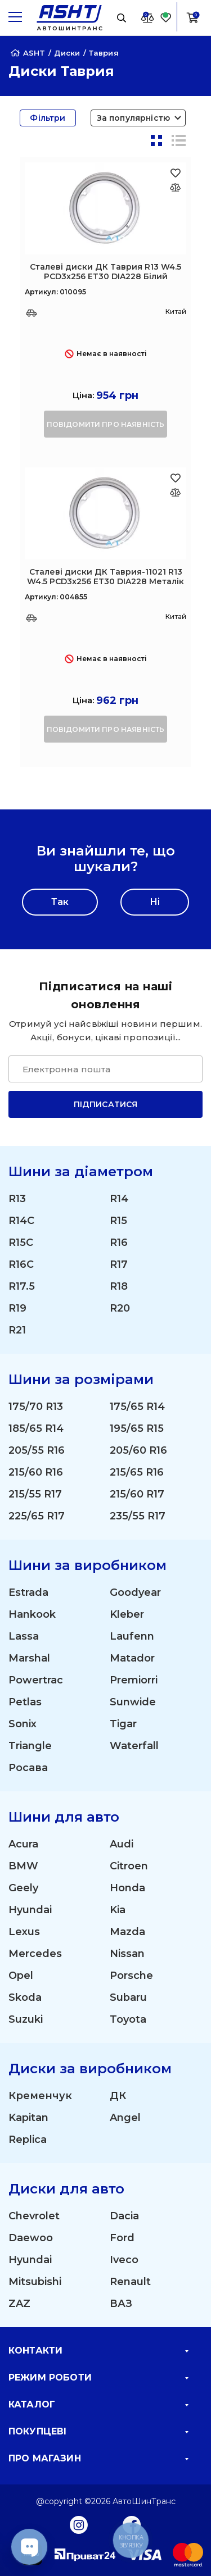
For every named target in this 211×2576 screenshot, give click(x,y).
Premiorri (134, 1680)
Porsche (131, 1975)
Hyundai (30, 1910)
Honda (127, 1888)
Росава (28, 1768)
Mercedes (35, 1953)
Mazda (127, 1932)
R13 (17, 1199)
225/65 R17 (36, 1516)
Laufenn (132, 1636)
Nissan (127, 1953)
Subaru (128, 1997)
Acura (23, 1844)
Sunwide (133, 1702)
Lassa (23, 1636)
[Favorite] (166, 17)
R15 (118, 1220)
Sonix (22, 1724)
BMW (23, 1866)
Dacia (124, 2216)
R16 (119, 1242)
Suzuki (25, 2019)
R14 (119, 1199)
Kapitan (28, 2117)
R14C (21, 1220)
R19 (17, 1308)
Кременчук (40, 2096)
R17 (119, 1264)
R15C (20, 1242)
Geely (23, 1888)
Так (60, 901)
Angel (125, 2117)
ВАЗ (121, 2303)
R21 (17, 1330)
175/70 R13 (35, 1406)
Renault (130, 2281)
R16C (21, 1264)
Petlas (25, 1702)
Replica (27, 2139)
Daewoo (30, 2238)
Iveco (124, 2260)
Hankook (32, 1614)
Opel (20, 1975)
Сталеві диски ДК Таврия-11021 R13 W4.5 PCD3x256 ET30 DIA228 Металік (105, 576)
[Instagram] (79, 2524)
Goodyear (135, 1592)
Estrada (28, 1592)
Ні (155, 901)
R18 (119, 1286)
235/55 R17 (137, 1516)
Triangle (30, 1746)
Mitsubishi (34, 2281)
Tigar (123, 1724)
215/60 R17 (137, 1494)
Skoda (25, 1997)
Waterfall (134, 1746)
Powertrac (35, 1680)
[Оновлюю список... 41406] (175, 187)
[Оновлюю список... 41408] (175, 492)
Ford (122, 2238)
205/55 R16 (36, 1450)
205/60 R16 (138, 1450)
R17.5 (21, 1286)
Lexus (24, 1932)
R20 (120, 1308)
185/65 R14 (36, 1428)
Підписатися (106, 1104)
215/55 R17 (35, 1494)
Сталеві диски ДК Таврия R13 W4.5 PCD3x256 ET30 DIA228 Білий (105, 271)
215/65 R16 (137, 1472)
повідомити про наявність (106, 424)
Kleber (127, 1614)
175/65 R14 (137, 1406)
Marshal (29, 1658)
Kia (117, 1910)
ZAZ (19, 2303)
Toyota (128, 2019)
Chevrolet (34, 2216)
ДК (118, 2096)
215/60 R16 (35, 1472)
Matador (132, 1658)
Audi (121, 1844)
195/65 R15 (137, 1428)
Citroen (129, 1866)
